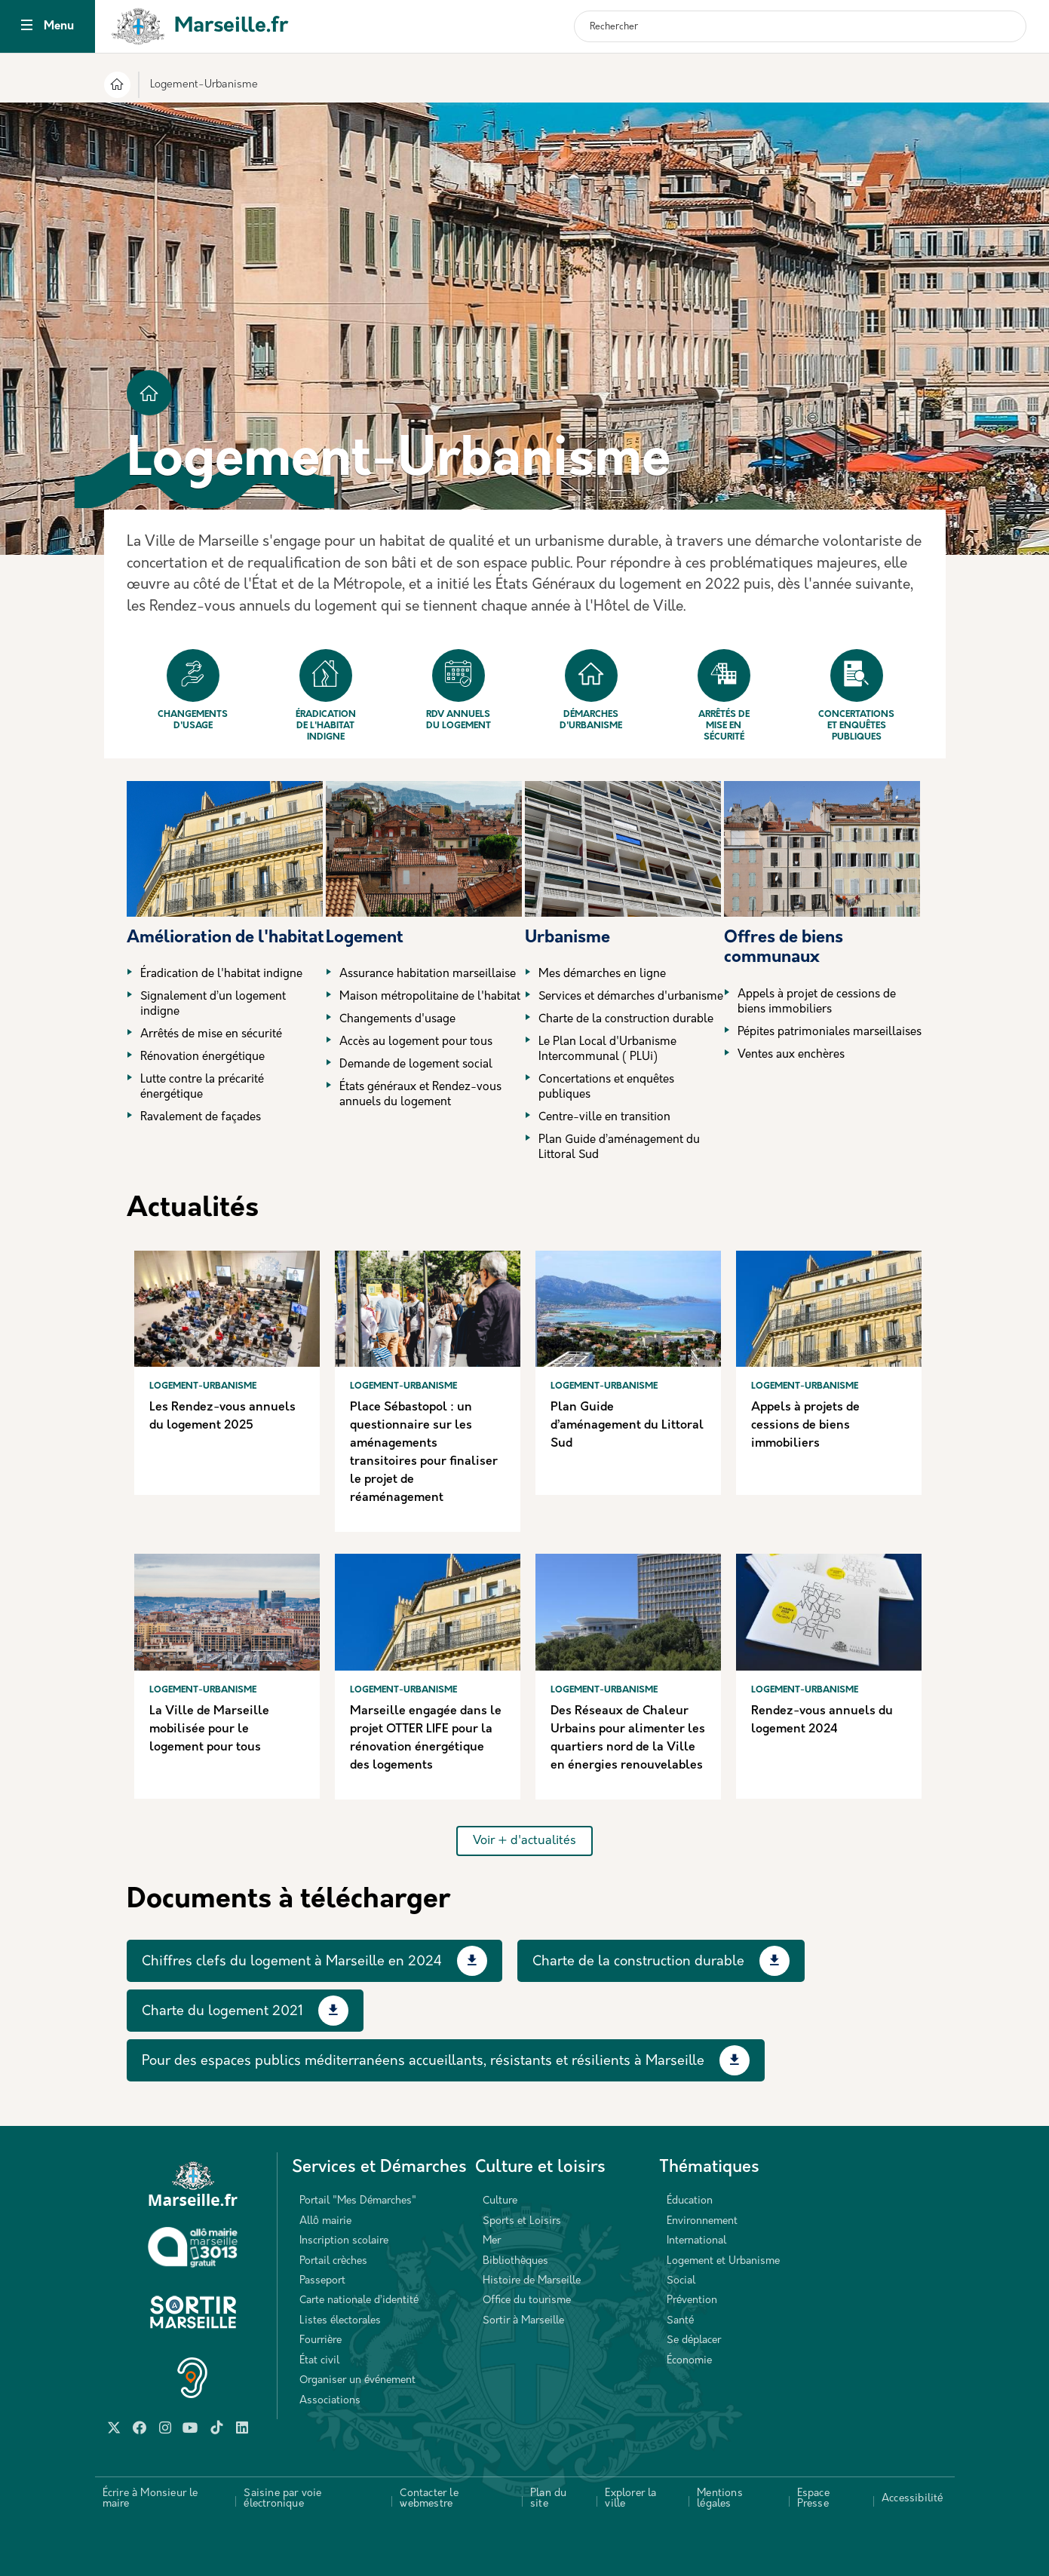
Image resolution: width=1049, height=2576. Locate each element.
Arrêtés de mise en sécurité (724, 695)
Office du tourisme (527, 2300)
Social (681, 2281)
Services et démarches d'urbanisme (630, 997)
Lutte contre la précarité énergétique (202, 1087)
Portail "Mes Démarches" (357, 2201)
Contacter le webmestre (429, 2499)
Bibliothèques (515, 2261)
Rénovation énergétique (202, 1057)
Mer (492, 2241)
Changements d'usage (193, 690)
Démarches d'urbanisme (591, 690)
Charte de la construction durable (625, 1019)
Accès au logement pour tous (415, 1042)
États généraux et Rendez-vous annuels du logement (420, 1095)
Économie (689, 2361)
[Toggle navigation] (26, 27)
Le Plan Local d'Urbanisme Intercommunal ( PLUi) (607, 1050)
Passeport (322, 2281)
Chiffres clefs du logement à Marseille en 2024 (292, 1962)
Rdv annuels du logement (458, 690)
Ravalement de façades (200, 1117)
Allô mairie (325, 2221)
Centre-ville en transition (604, 1117)
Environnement (702, 2221)
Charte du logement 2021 (222, 2012)
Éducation (690, 2201)
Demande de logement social (415, 1065)
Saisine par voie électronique (282, 2499)
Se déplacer (694, 2340)
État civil (319, 2361)
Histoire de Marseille (532, 2281)
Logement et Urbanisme (723, 2261)
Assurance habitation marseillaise (427, 974)
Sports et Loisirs (522, 2221)
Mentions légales (720, 2499)
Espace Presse (813, 2499)
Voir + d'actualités (524, 1841)
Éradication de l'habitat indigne (326, 695)
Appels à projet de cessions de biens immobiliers (817, 1002)
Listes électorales (340, 2321)
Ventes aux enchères (791, 1055)
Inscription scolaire (343, 2241)
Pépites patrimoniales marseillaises (830, 1032)
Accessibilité (912, 2499)
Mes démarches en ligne (602, 974)
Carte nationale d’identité (359, 2300)
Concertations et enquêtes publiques (856, 695)
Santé (680, 2321)
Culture (500, 2201)
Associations (329, 2401)
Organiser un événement (357, 2380)
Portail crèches (333, 2261)
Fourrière (320, 2340)
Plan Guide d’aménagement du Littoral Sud (619, 1148)
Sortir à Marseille (523, 2321)
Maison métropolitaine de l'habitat (429, 997)
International (696, 2241)
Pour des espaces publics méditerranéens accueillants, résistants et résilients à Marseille (423, 2061)
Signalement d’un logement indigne (213, 1004)
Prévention (692, 2300)
